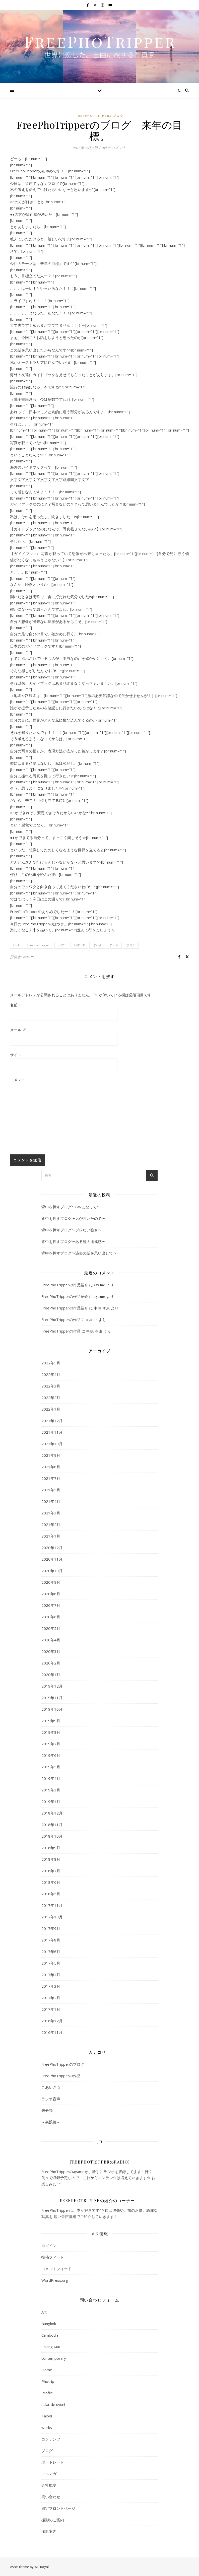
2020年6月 (50, 1616)
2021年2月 (50, 1524)
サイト (15, 1054)
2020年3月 (50, 1651)
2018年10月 (51, 1836)
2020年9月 (50, 1582)
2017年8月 (50, 1939)
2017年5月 (50, 1963)
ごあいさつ (50, 2087)
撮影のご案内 (52, 2519)
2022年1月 (50, 1409)
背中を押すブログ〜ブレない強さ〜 (71, 1229)
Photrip (47, 2381)
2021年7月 (50, 1478)
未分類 (47, 2110)
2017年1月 (50, 2009)
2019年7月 (50, 1743)
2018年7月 (50, 1870)
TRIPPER (79, 945)
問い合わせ (50, 2496)
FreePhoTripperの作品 (61, 1319)
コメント (17, 1079)
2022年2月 (50, 1397)
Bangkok (48, 2323)
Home (46, 2369)
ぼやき (97, 945)
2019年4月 (50, 1778)
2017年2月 (50, 1997)
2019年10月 (51, 1709)
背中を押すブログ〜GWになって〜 (70, 1206)
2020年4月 (50, 1639)
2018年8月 (50, 1859)
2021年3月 (50, 1512)
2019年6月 (50, 1755)
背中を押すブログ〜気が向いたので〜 (73, 1218)
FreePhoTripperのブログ (99, 116)
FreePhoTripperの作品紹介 (64, 1284)
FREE (16, 945)
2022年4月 (50, 1374)
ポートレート (52, 2462)
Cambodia (49, 2335)
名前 (16, 1004)
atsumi (29, 956)
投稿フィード (52, 2257)
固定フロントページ (58, 2508)
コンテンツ (50, 2439)
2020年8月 (50, 1593)
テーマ (113, 945)
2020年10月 (51, 1570)
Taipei (46, 2415)
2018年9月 (50, 1847)
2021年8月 (50, 1466)
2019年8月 (50, 1732)
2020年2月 (50, 1662)
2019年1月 (50, 1801)
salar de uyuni (53, 2404)
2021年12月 (51, 1420)
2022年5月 (50, 1362)
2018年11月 (51, 1824)
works (46, 2427)
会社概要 (48, 2485)
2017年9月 (50, 1928)
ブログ (130, 945)
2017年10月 (51, 1916)
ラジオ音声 (50, 2098)
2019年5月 (50, 1766)
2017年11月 (51, 1905)
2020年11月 (51, 1559)
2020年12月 (51, 1547)
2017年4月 (50, 1974)
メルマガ (48, 2473)
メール (18, 1029)
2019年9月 (50, 1720)
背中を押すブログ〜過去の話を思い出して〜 (79, 1253)
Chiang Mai (50, 2346)
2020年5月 (50, 1628)
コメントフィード (56, 2268)
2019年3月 (50, 1789)
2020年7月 (50, 1605)
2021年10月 (51, 1443)
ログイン (48, 2245)
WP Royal (41, 2566)
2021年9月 (50, 1455)
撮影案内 (48, 2531)
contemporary (53, 2358)
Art (44, 2312)
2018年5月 (50, 1893)
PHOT (62, 945)
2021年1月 (50, 1536)
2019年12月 (51, 1686)
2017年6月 (50, 1951)
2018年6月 (50, 1882)
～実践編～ (50, 2121)
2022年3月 (50, 1385)
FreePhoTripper (38, 945)
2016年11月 (51, 2032)
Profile (47, 2392)
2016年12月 (51, 2020)
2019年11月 (51, 1697)
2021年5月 (50, 1489)
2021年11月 (51, 1432)
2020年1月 (50, 1674)
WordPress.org (54, 2280)
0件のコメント (113, 147)
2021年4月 (50, 1501)
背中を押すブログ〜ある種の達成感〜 (73, 1241)
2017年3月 (50, 1986)
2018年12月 (51, 1813)
